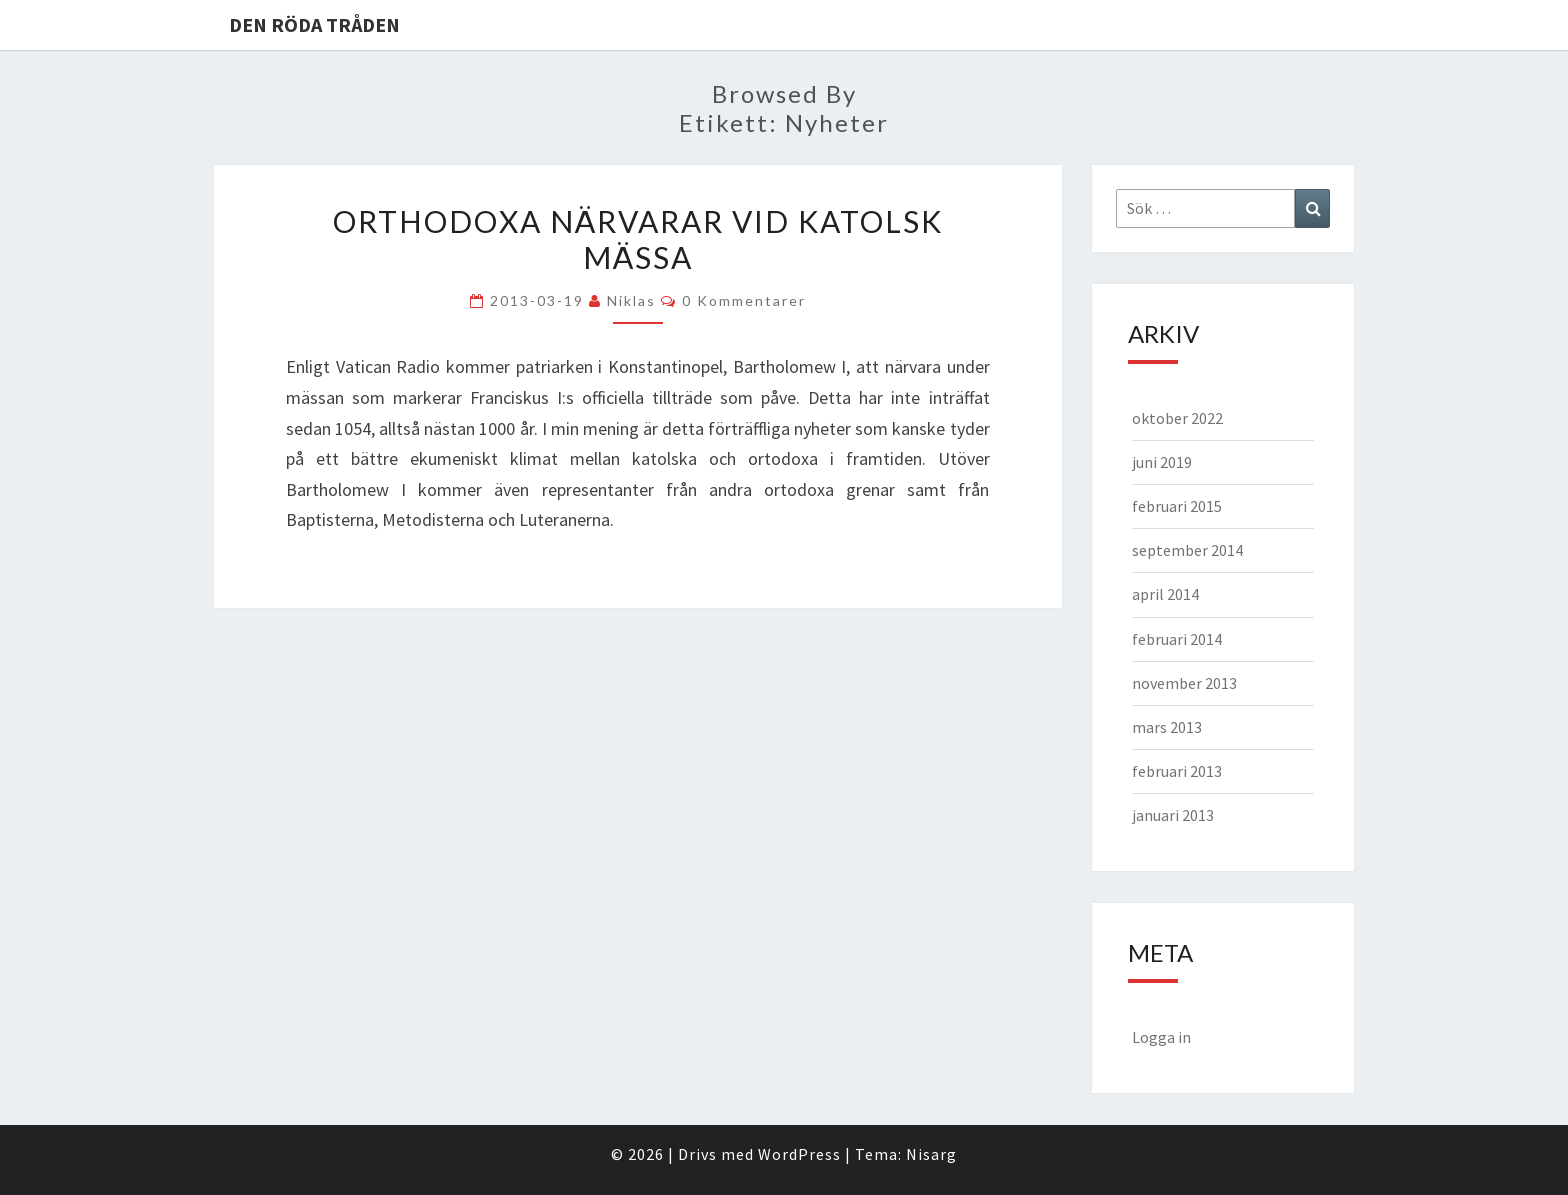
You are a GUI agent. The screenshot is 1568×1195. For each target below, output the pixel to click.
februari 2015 (1177, 506)
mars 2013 (1167, 727)
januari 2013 (1173, 815)
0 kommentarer (744, 300)
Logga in (1161, 1037)
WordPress (799, 1154)
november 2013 (1184, 683)
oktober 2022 (1177, 418)
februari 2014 (1177, 639)
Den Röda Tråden (314, 24)
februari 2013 (1177, 771)
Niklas (631, 300)
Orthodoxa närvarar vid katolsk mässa (638, 239)
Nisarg (931, 1154)
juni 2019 (1162, 462)
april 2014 (1165, 594)
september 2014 (1187, 550)
